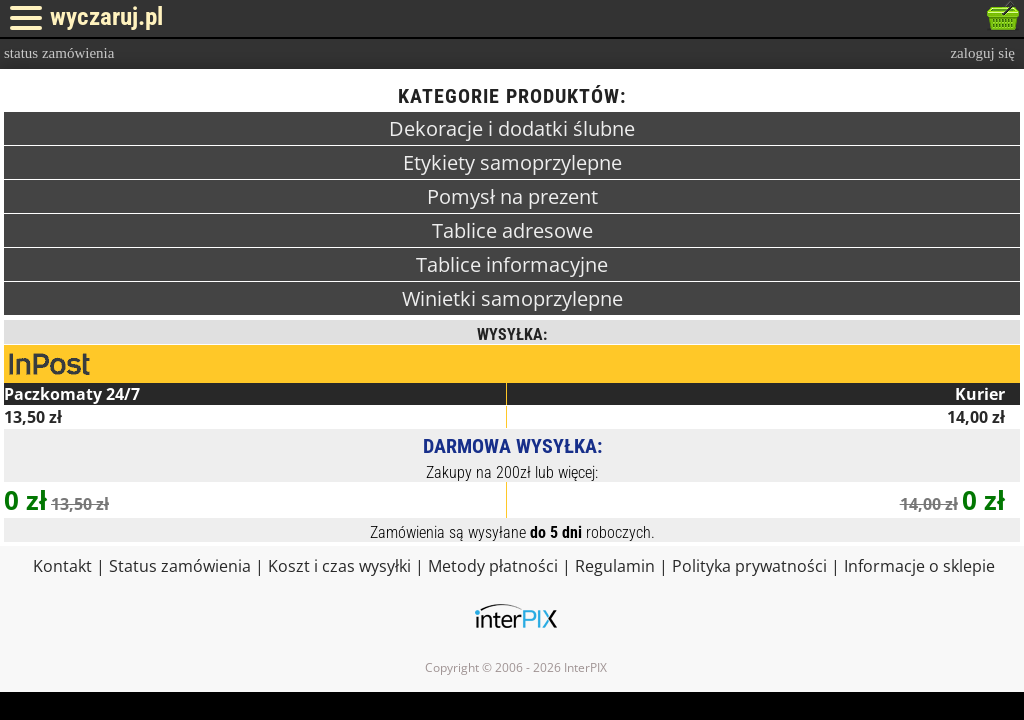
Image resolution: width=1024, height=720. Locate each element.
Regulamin (615, 566)
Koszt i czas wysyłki (339, 566)
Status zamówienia (180, 566)
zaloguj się (982, 53)
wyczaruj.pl (106, 16)
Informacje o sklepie (919, 566)
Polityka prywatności (749, 566)
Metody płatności (493, 566)
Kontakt (62, 566)
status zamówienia (59, 53)
